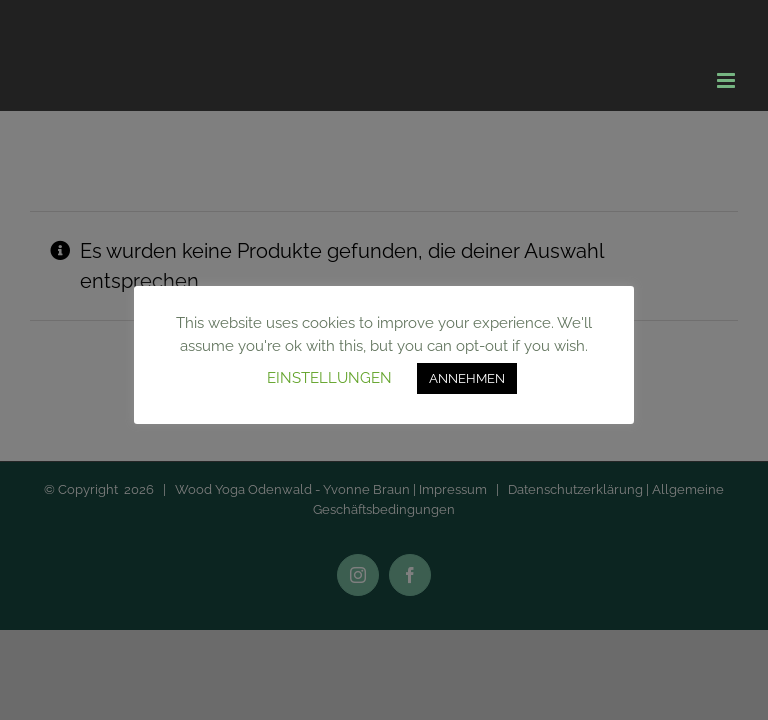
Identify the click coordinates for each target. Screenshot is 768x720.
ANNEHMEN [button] (467, 378)
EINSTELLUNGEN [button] (329, 378)
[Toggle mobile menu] (727, 80)
